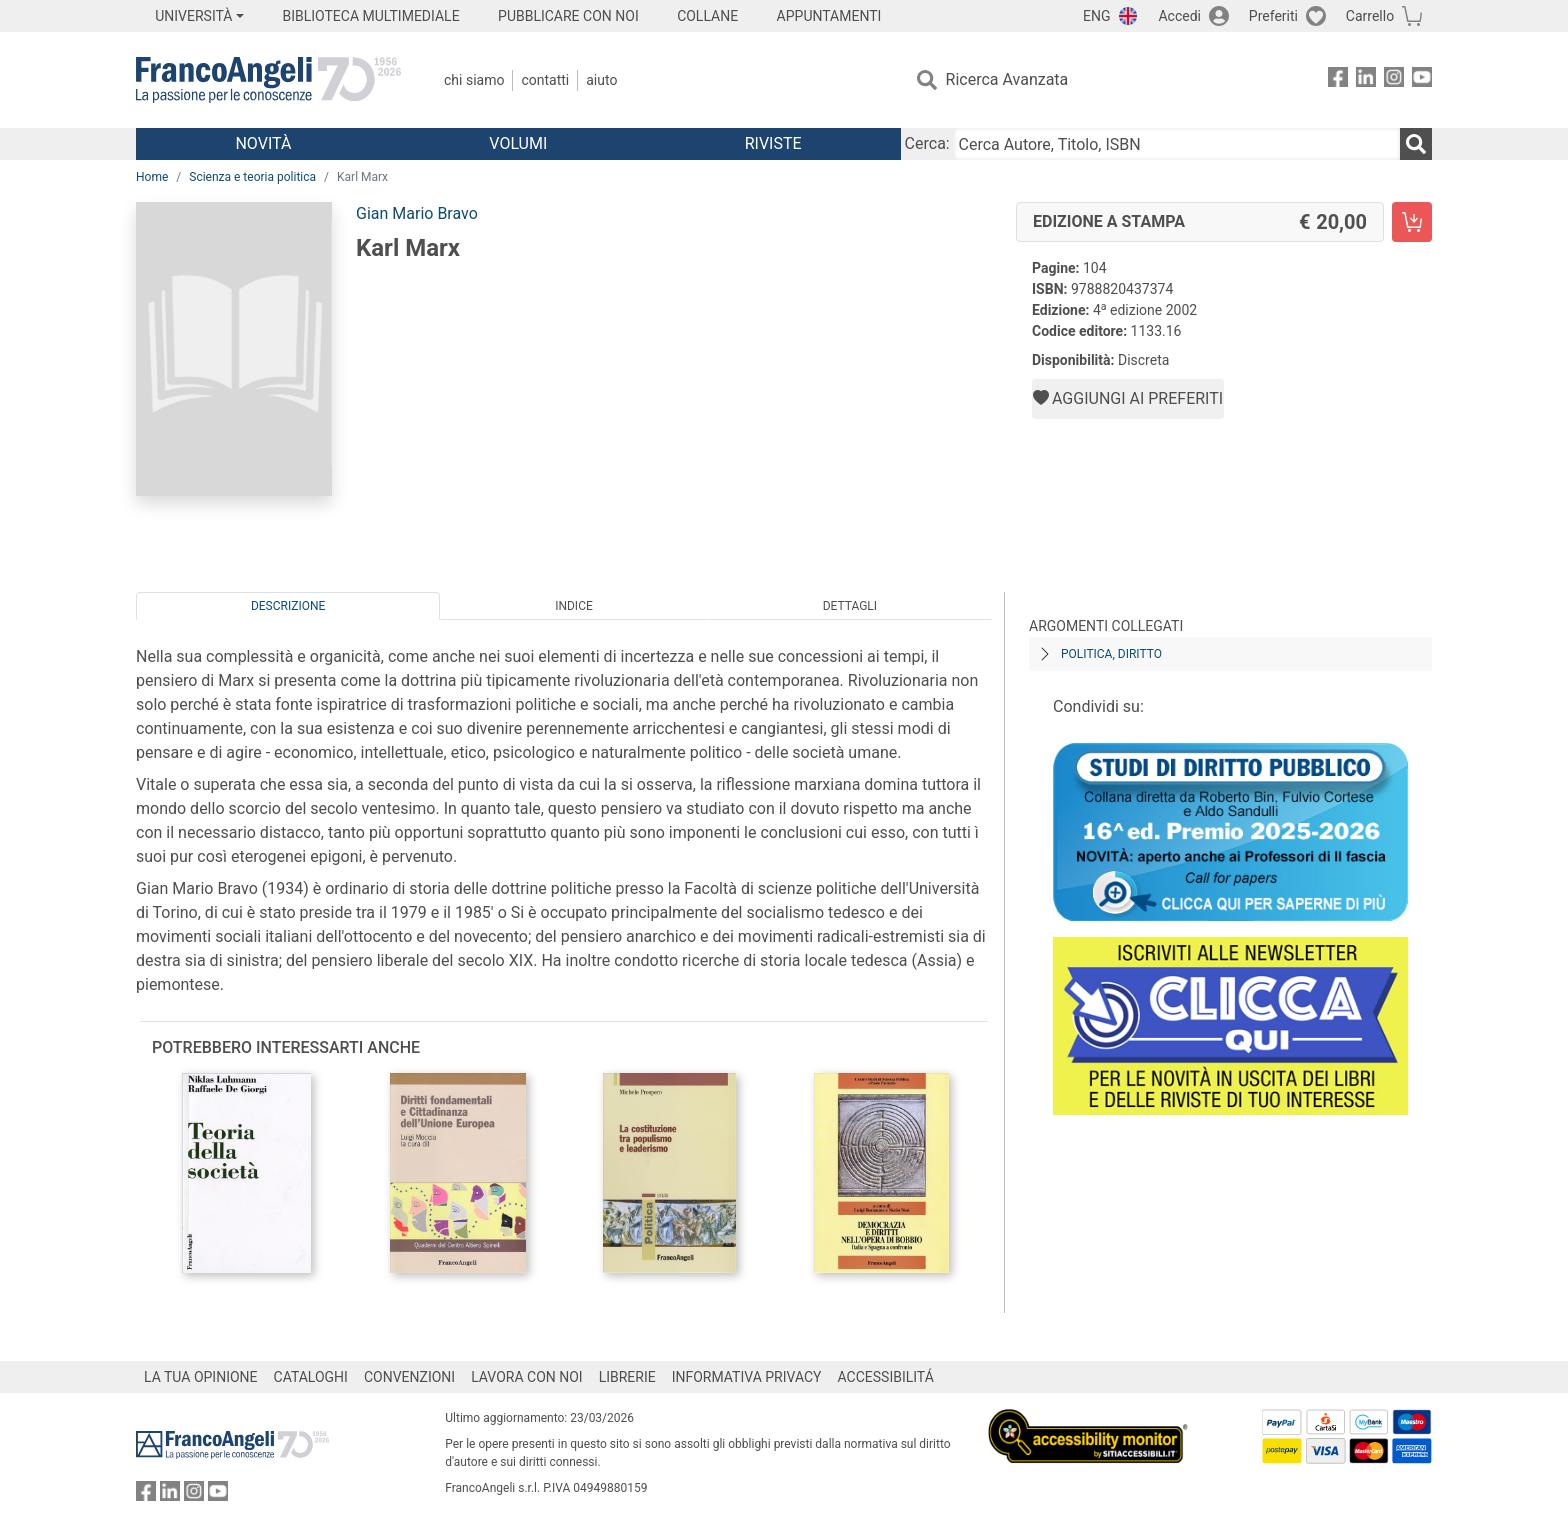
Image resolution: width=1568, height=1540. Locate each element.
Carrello (1370, 16)
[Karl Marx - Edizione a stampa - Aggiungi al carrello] (1412, 222)
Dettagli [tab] (850, 606)
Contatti (545, 80)
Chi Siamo (474, 80)
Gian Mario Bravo (417, 213)
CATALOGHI (311, 1377)
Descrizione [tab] (288, 606)
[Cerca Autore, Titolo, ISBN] (1177, 144)
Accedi (1179, 16)
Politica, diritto (1111, 654)
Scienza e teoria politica (252, 177)
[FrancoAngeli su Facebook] (1338, 80)
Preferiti (1273, 16)
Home (152, 177)
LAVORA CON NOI (527, 1377)
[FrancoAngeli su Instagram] (1394, 80)
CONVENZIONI (409, 1377)
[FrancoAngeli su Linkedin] (1366, 80)
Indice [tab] (574, 606)
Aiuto (601, 80)
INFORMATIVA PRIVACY (747, 1377)
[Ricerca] (1416, 144)
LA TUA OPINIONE (201, 1377)
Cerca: (927, 143)
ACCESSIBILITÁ (886, 1377)
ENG (1096, 16)
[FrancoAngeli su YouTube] (1422, 80)
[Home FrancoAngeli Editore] (268, 80)
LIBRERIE (627, 1377)
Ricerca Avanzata (1007, 79)
